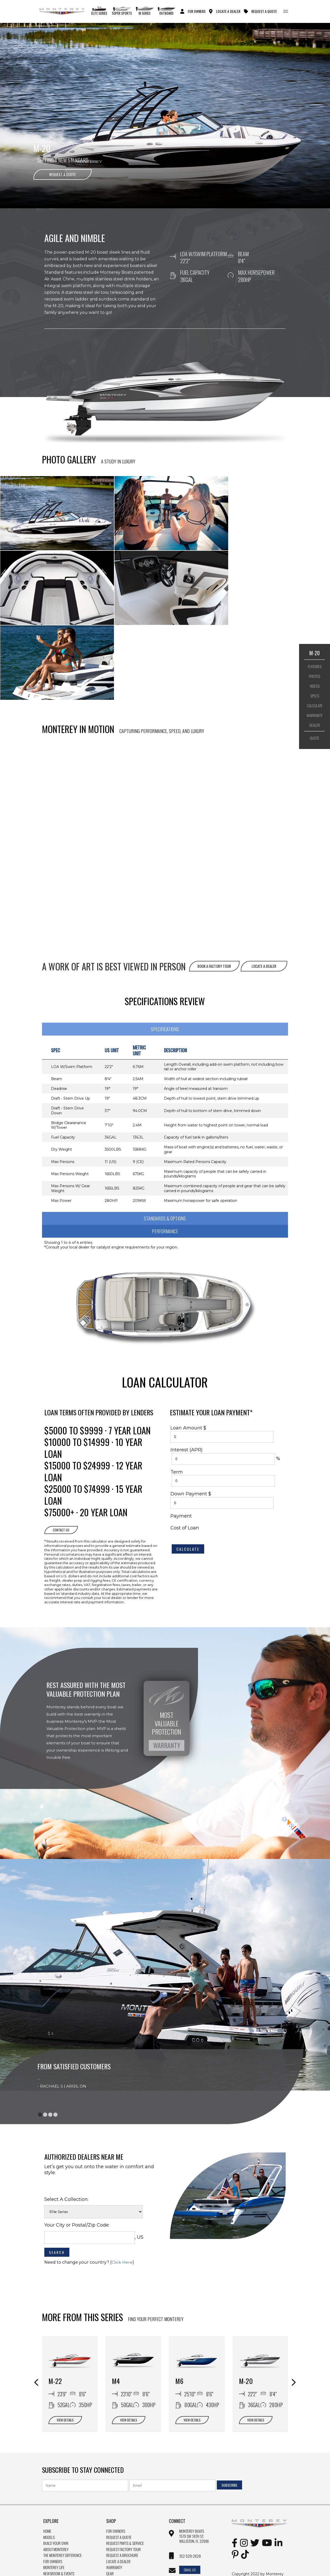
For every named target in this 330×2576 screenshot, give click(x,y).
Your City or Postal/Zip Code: (77, 2167)
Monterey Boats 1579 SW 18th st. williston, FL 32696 (194, 2478)
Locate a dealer (118, 2503)
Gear (110, 2516)
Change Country (265, 2543)
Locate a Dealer (55, 2522)
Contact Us (61, 1472)
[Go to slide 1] (45, 2057)
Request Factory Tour (123, 2491)
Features (314, 666)
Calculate (315, 705)
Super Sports (122, 10)
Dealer (314, 725)
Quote (314, 738)
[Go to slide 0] (40, 2057)
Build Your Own (55, 2485)
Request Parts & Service (125, 2485)
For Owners (196, 11)
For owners (115, 2473)
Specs (314, 696)
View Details (65, 2362)
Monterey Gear (55, 2540)
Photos (314, 676)
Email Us (190, 2512)
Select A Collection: (66, 2141)
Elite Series (99, 10)
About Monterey (56, 2491)
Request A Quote (264, 11)
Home (47, 2473)
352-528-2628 (190, 2498)
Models (49, 2479)
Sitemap (239, 2543)
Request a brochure (122, 2497)
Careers (49, 2534)
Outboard (166, 10)
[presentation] (36, 2325)
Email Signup (53, 2528)
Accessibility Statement (61, 2552)
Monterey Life (53, 2509)
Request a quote (118, 2479)
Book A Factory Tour (70, 908)
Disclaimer (51, 2546)
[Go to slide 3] (55, 2057)
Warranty (166, 1687)
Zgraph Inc (263, 2550)
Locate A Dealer (228, 11)
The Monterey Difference (62, 2497)
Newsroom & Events (58, 2516)
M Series (145, 10)
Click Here (122, 2204)
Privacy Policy (266, 2537)
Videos (315, 686)
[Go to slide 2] (50, 2057)
